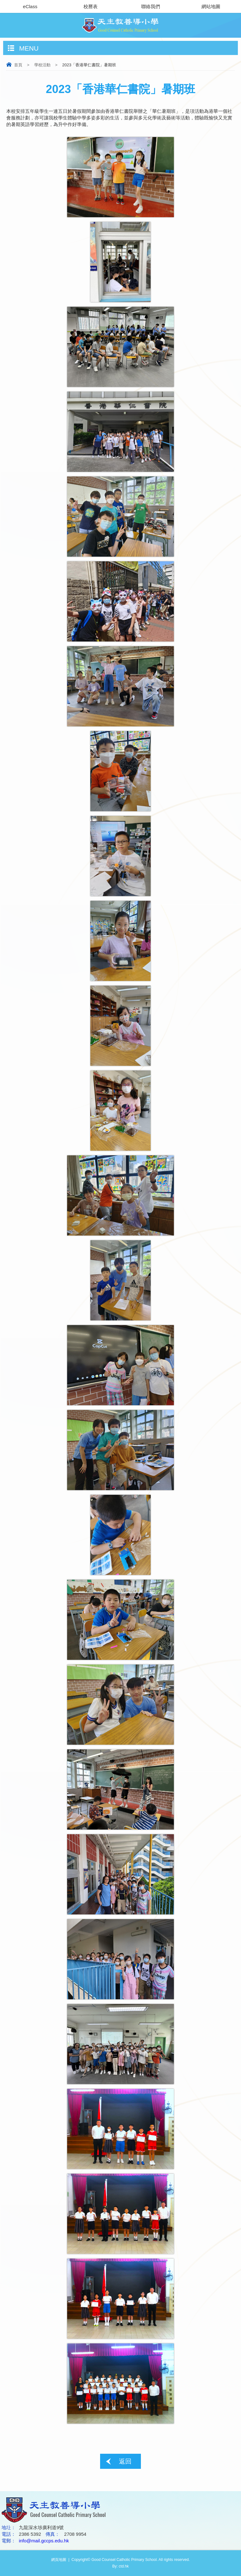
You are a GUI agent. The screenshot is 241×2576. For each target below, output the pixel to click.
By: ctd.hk (120, 2566)
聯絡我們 (150, 6)
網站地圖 (210, 6)
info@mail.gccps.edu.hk (44, 2540)
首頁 (18, 65)
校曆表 (90, 6)
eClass (30, 6)
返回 (125, 2461)
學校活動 (42, 65)
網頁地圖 (58, 2559)
